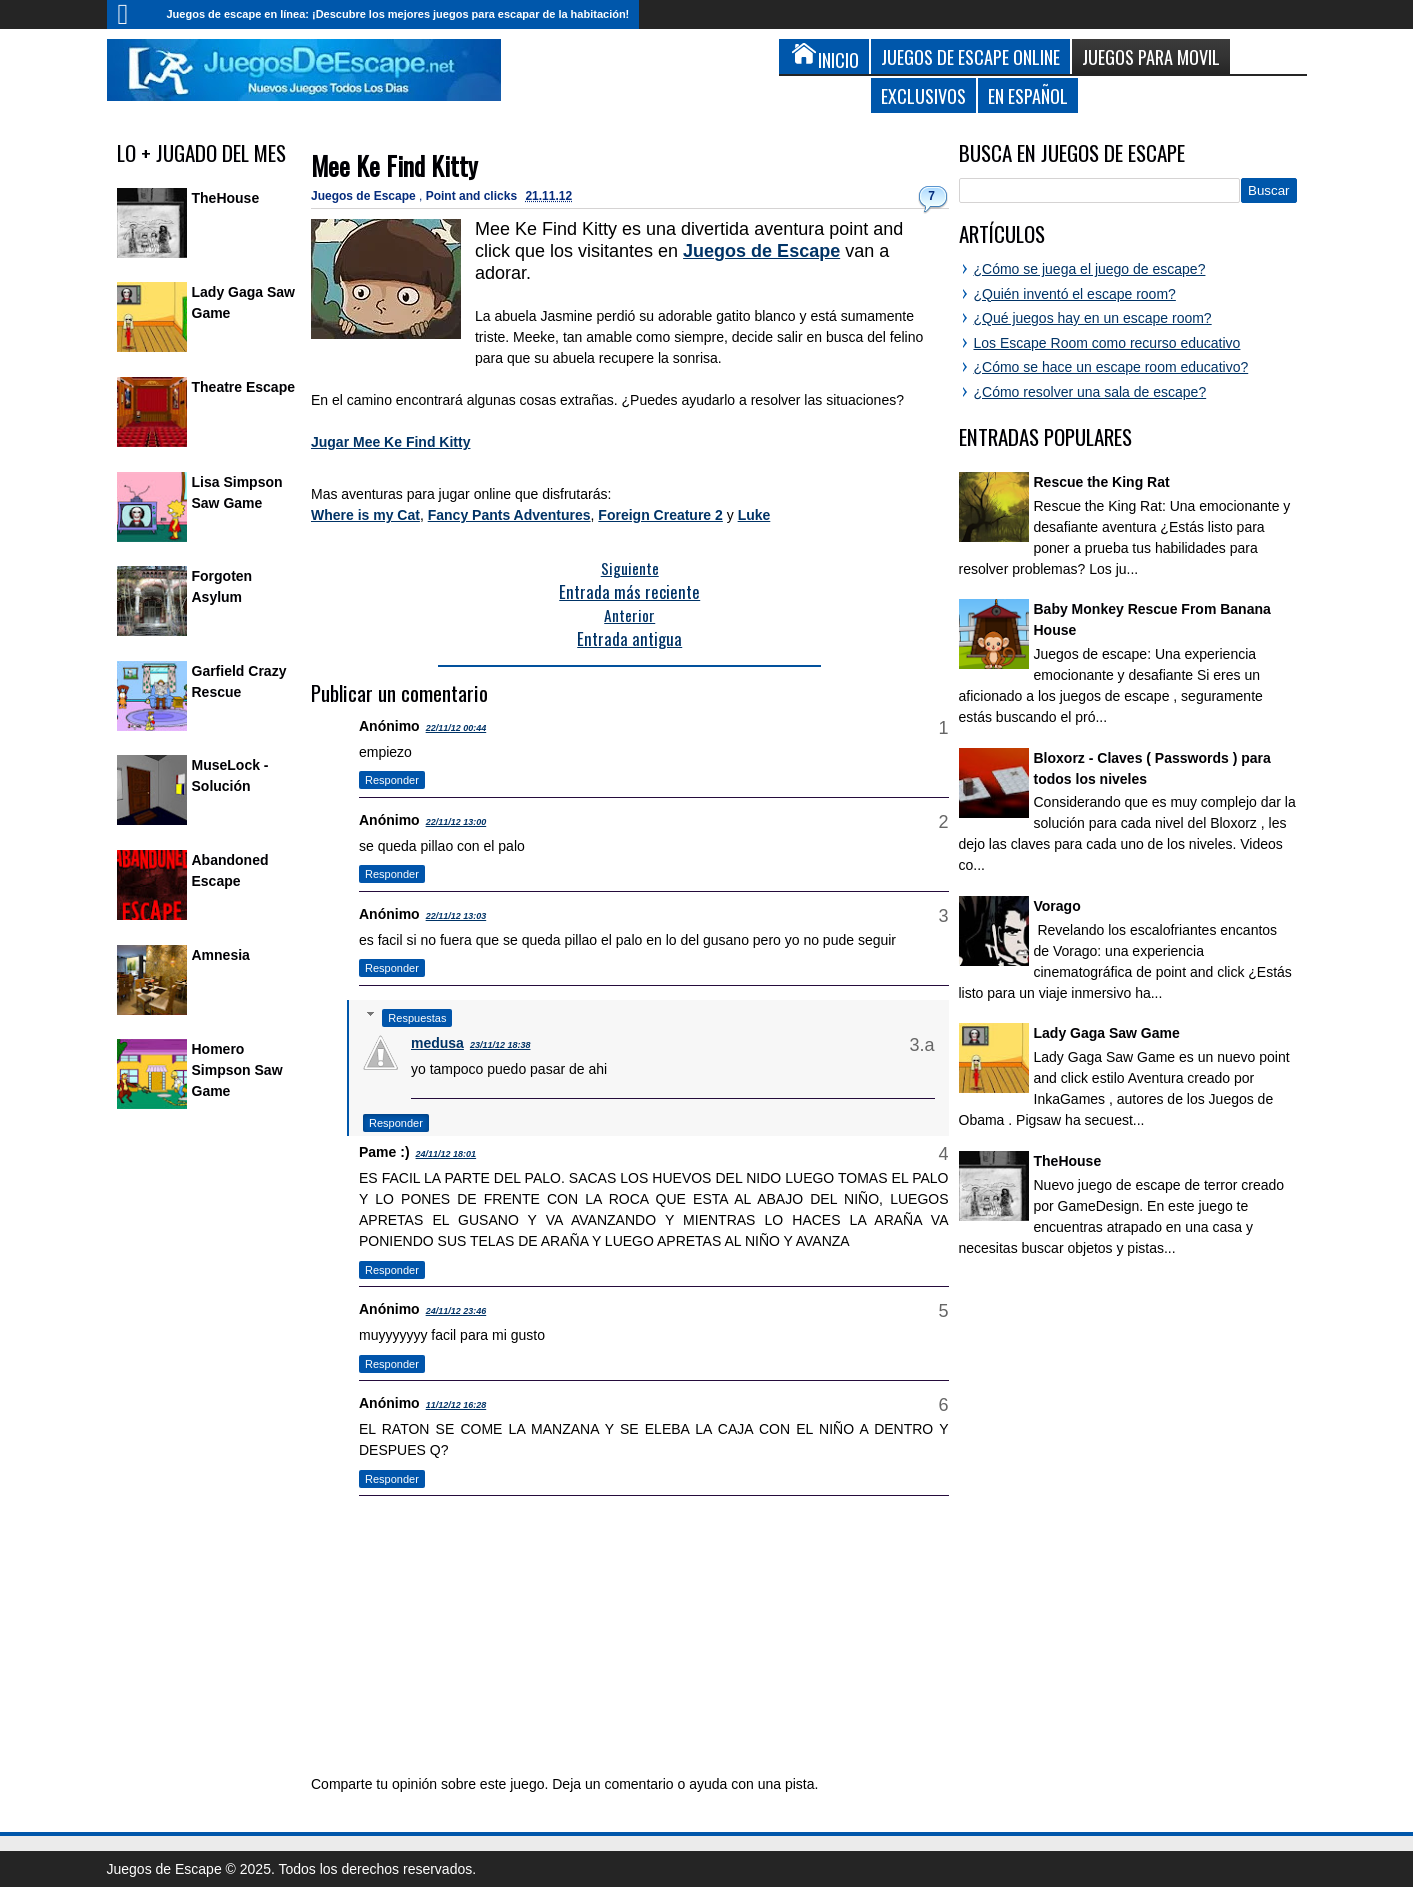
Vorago (1057, 906)
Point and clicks (473, 196)
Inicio (132, 14)
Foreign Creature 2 (660, 515)
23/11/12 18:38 (500, 1045)
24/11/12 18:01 (446, 1154)
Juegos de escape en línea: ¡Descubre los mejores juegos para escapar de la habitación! (398, 14)
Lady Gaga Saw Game (1107, 1033)
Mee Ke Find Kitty (394, 165)
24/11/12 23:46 (456, 1311)
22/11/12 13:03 (456, 916)
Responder (392, 780)
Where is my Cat (365, 515)
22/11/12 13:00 (456, 822)
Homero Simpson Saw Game (237, 1070)
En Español (1028, 95)
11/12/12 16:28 (456, 1405)
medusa (437, 1043)
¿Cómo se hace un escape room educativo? (1111, 367)
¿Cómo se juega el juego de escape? (1090, 269)
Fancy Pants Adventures (509, 515)
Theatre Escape (244, 387)
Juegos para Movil (1151, 56)
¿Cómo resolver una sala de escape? (1090, 392)
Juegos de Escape (365, 196)
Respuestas (417, 1018)
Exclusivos (923, 95)
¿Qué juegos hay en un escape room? (1093, 318)
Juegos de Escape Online (970, 56)
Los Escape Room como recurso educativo (1107, 343)
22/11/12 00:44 (456, 728)
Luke (754, 515)
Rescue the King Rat (1102, 482)
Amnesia (221, 955)
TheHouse (226, 198)
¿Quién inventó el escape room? (1075, 294)
